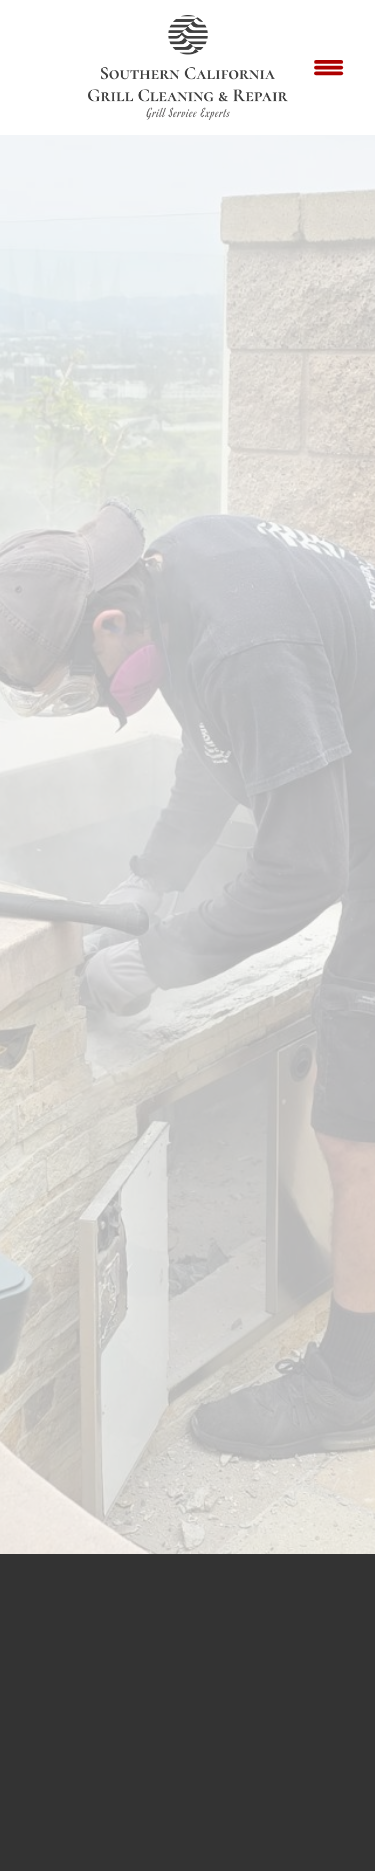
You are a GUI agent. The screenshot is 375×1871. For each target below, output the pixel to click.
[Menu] (329, 68)
